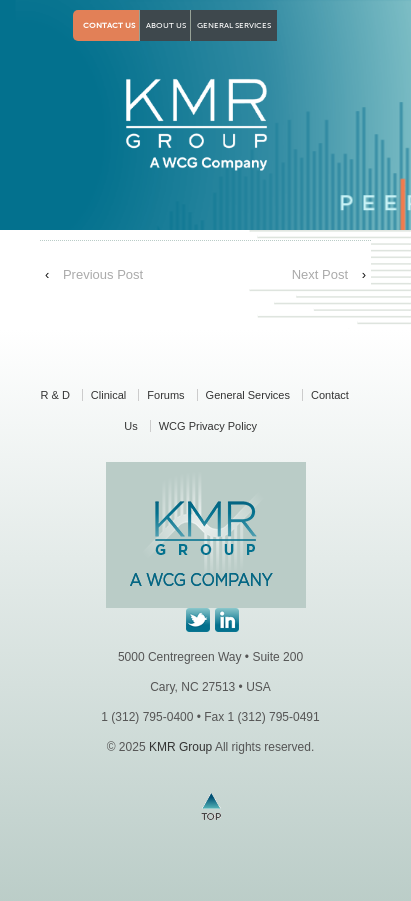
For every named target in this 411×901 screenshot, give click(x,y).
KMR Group (180, 747)
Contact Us (109, 25)
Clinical (108, 395)
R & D (55, 395)
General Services (234, 25)
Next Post (320, 274)
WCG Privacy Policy (208, 426)
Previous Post (103, 274)
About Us (166, 25)
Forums (165, 395)
